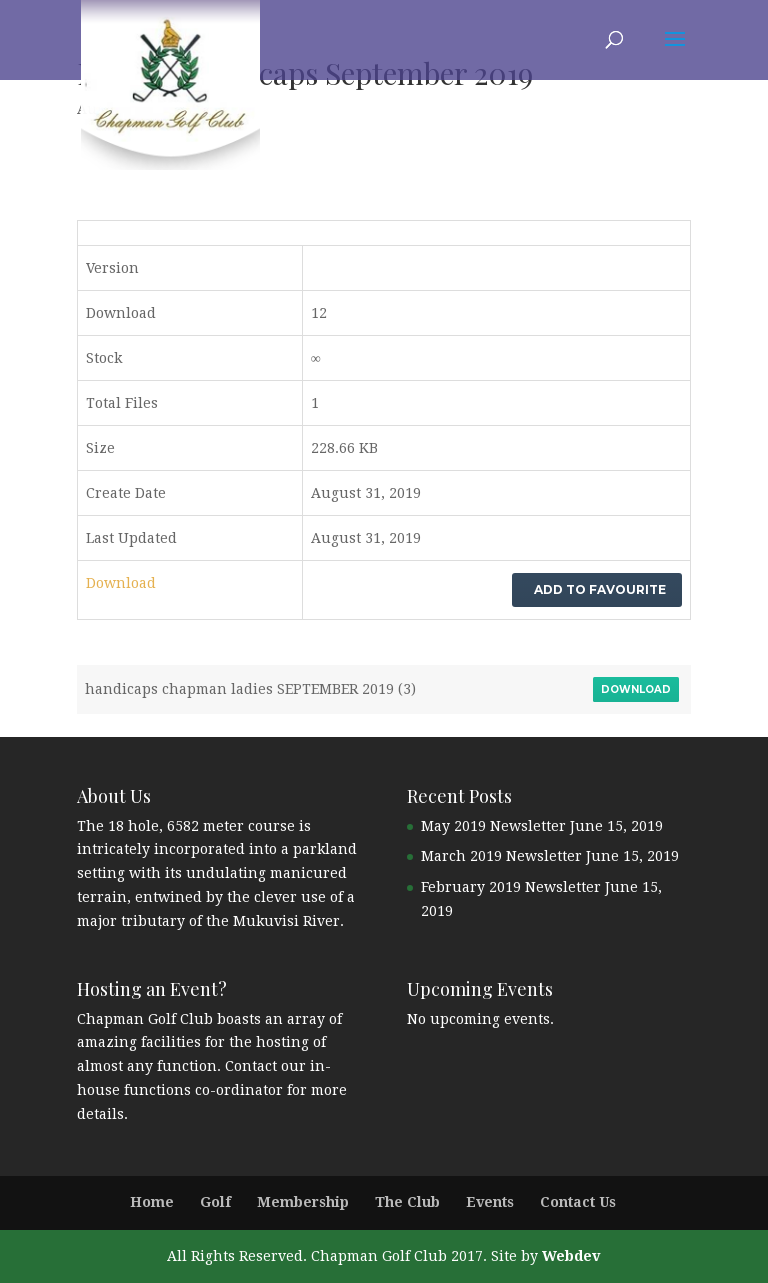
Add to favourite (597, 589)
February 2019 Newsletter (511, 887)
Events (490, 1202)
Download (121, 583)
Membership (303, 1202)
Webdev (571, 1256)
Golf (215, 1202)
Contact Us (578, 1202)
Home (152, 1202)
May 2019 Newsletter (493, 826)
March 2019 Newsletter (501, 856)
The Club (407, 1202)
